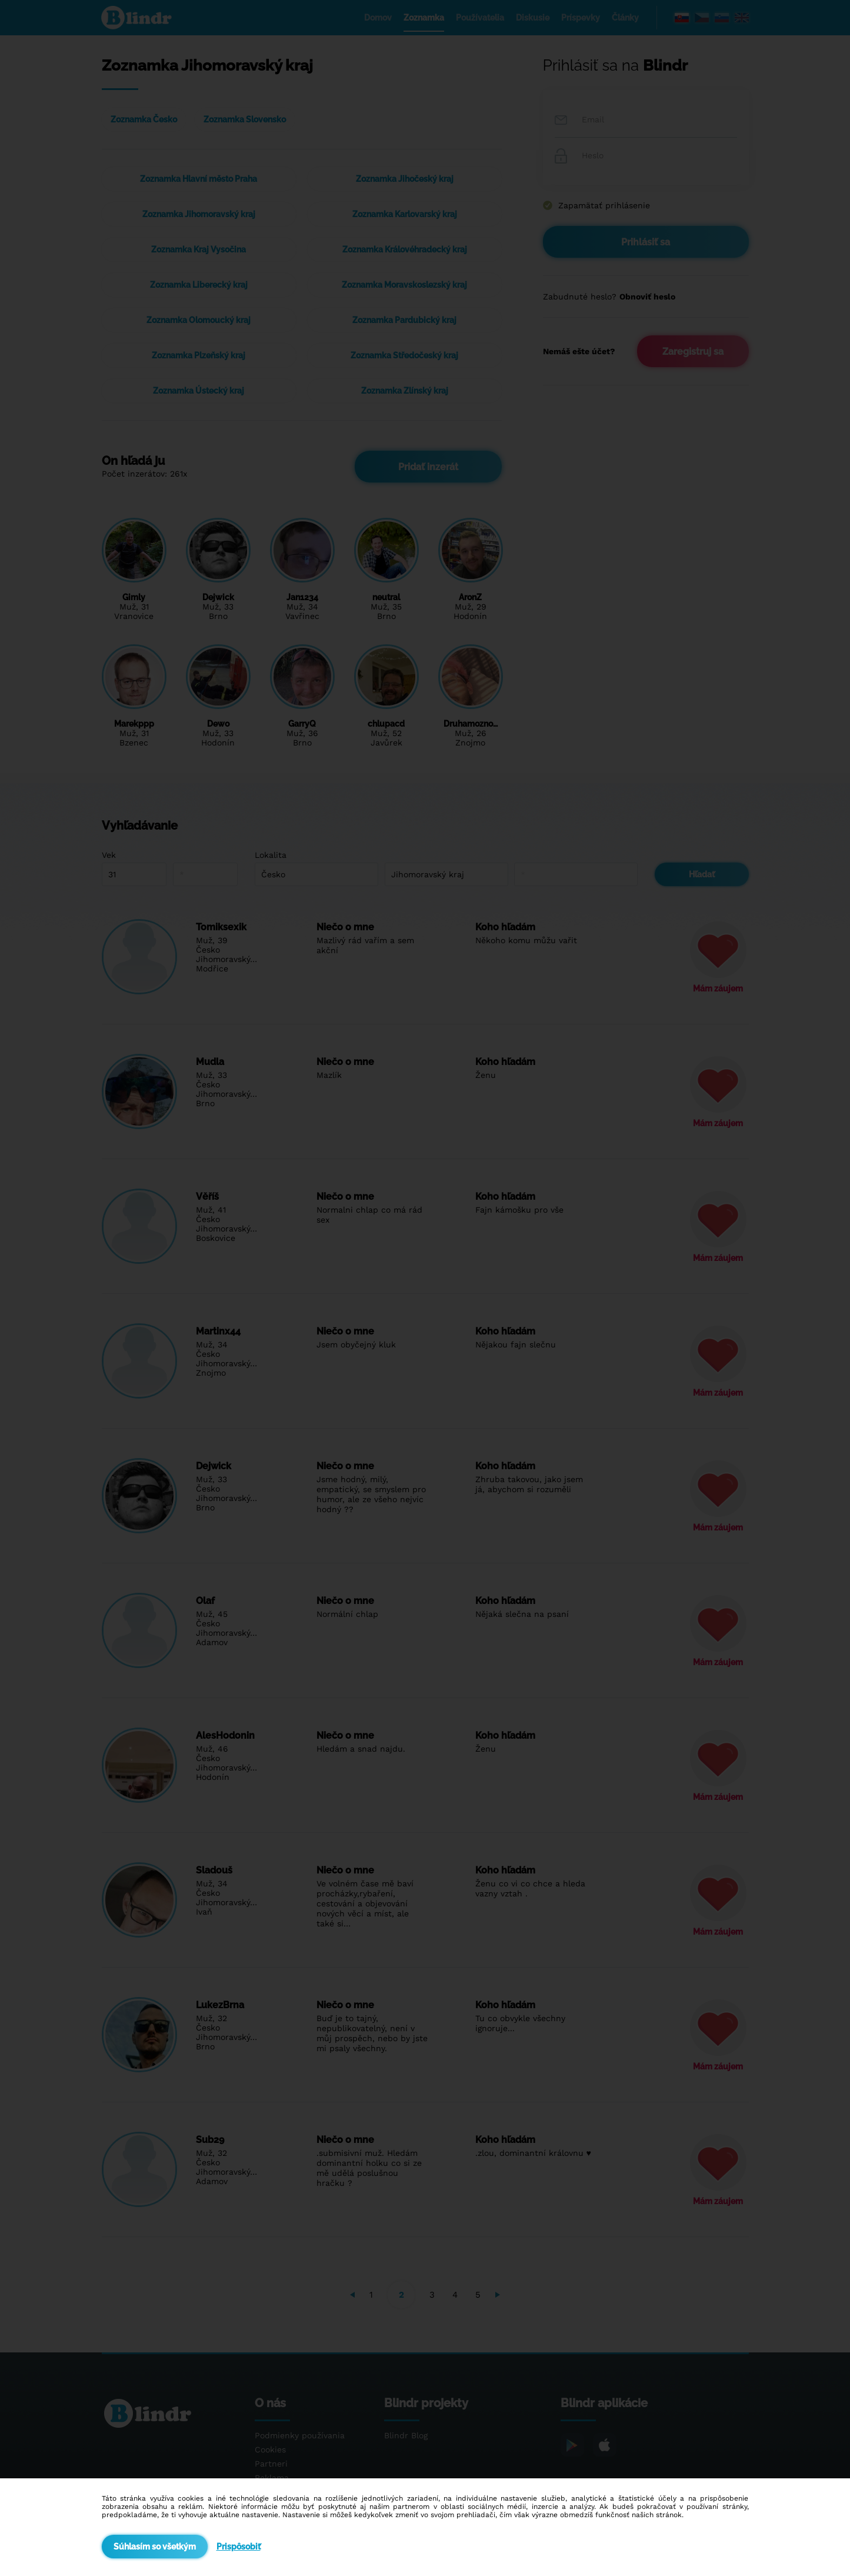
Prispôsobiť (238, 2546)
